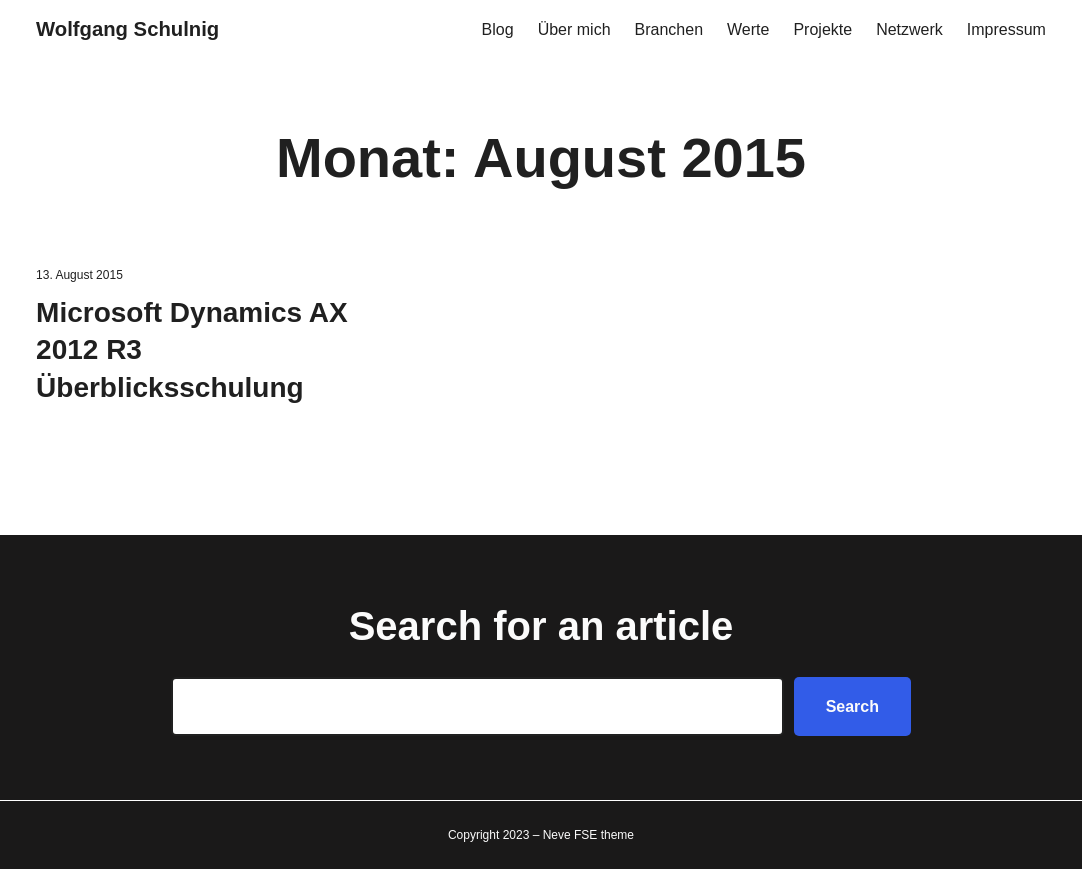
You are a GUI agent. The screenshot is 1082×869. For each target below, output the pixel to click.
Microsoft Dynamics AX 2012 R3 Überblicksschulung (192, 350)
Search (852, 706)
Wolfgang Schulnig (127, 29)
